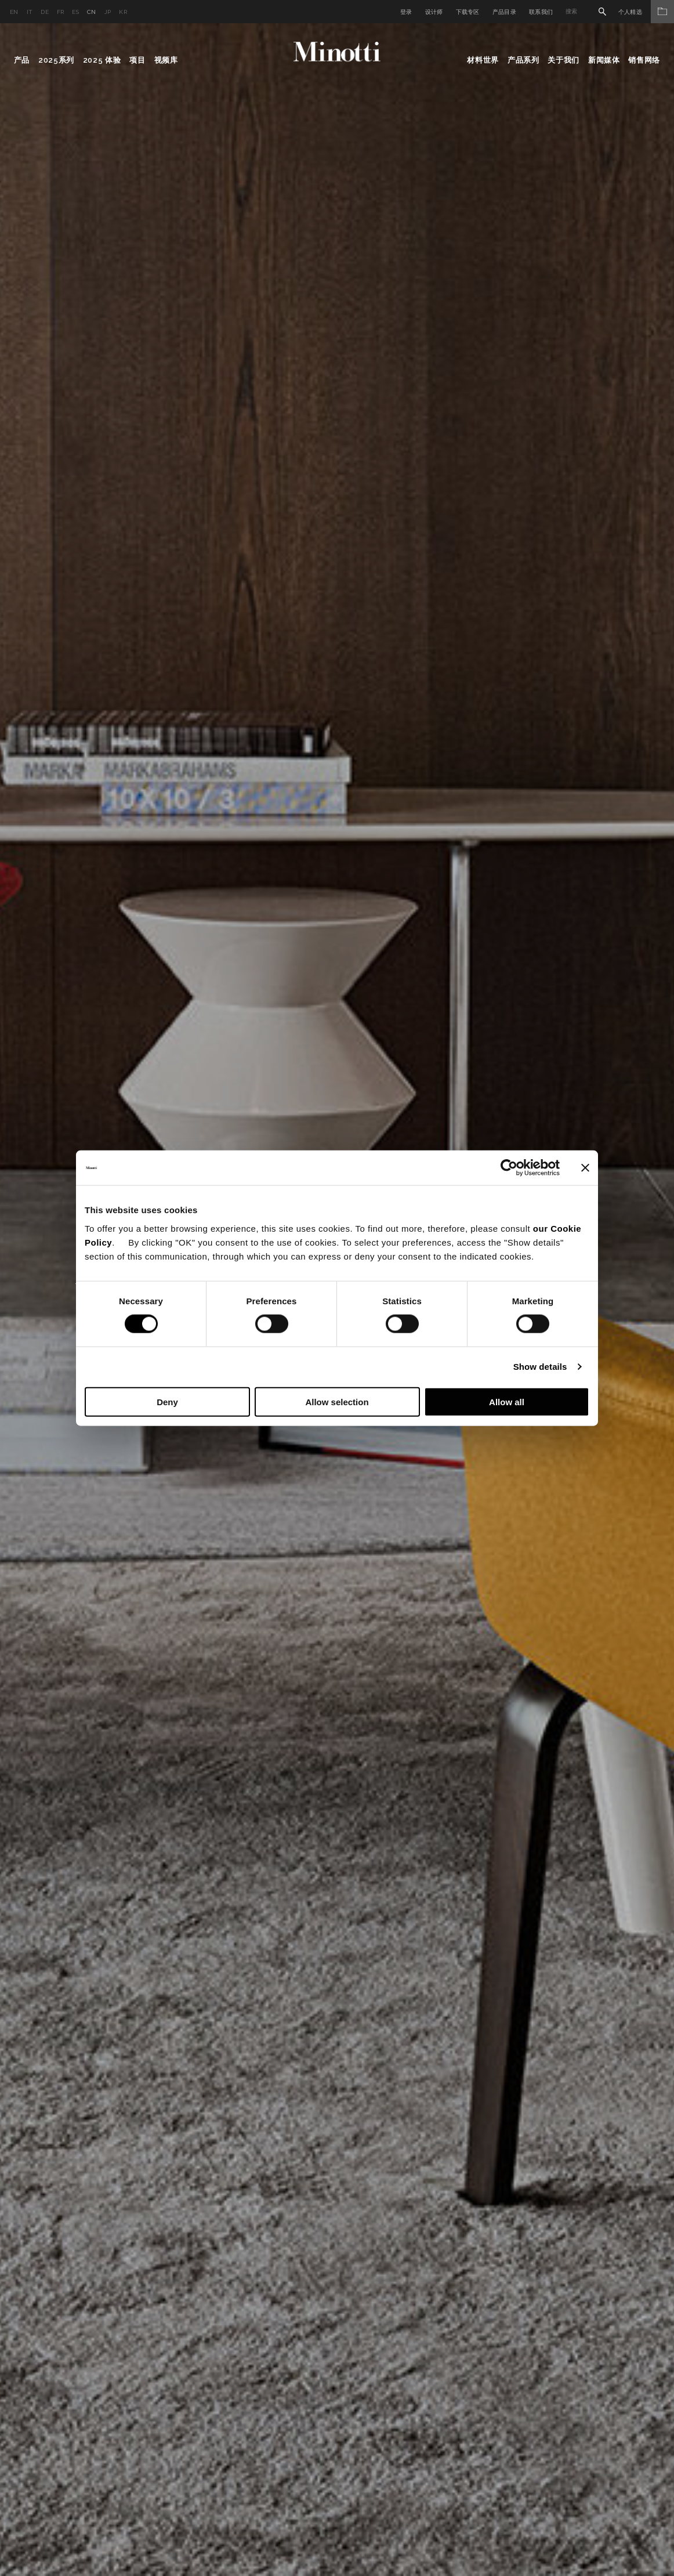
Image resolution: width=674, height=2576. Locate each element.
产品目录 (504, 12)
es (75, 12)
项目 (137, 60)
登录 (406, 12)
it (30, 12)
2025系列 (56, 60)
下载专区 (468, 12)
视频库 (166, 60)
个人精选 (646, 12)
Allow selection (336, 1401)
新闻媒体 (604, 60)
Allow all (506, 1401)
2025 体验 (102, 60)
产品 (22, 60)
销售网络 (644, 60)
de (45, 12)
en (14, 12)
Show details (540, 1367)
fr (60, 12)
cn (91, 12)
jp (107, 12)
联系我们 (541, 12)
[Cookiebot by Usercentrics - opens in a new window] (509, 1168)
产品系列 (523, 60)
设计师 (434, 12)
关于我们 (563, 60)
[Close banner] (585, 1168)
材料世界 (483, 60)
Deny (167, 1401)
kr (123, 12)
